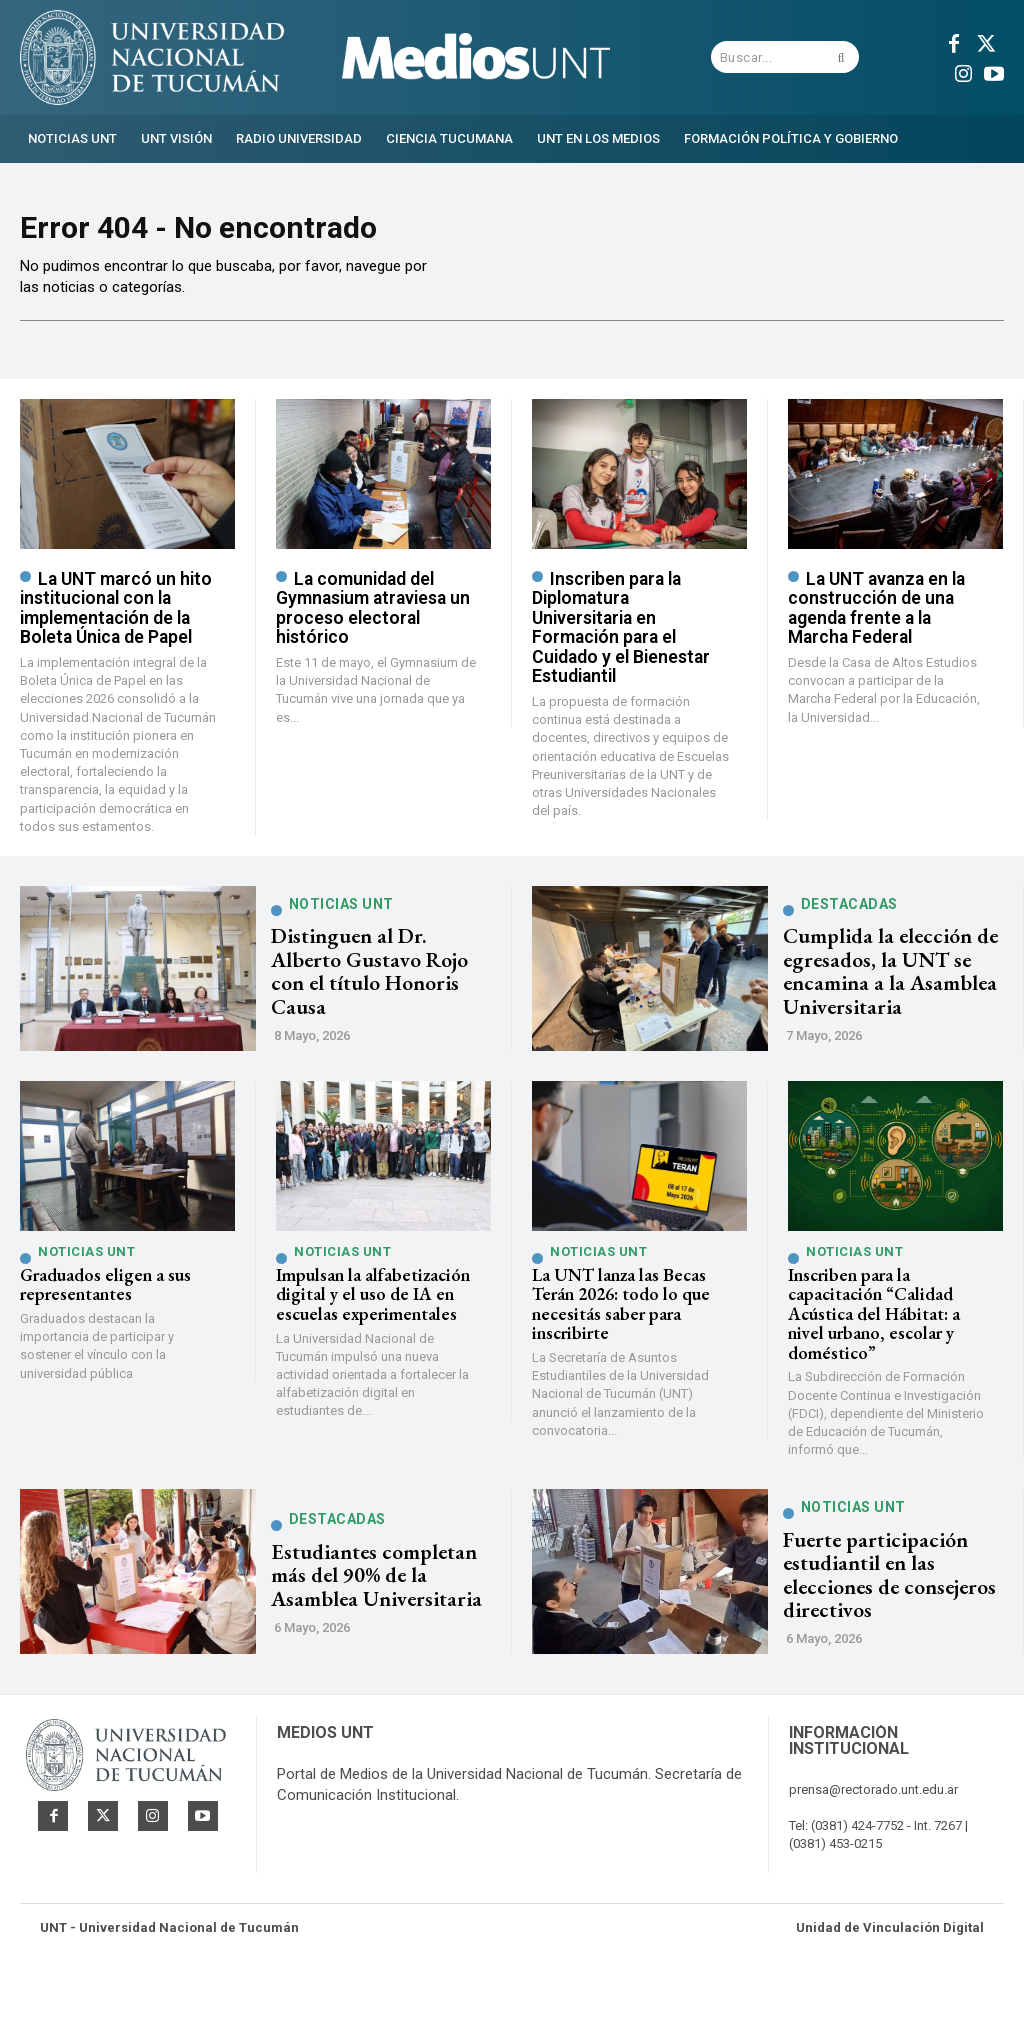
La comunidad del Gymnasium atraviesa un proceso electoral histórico (371, 648)
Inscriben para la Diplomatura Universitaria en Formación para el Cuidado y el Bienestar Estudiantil (631, 657)
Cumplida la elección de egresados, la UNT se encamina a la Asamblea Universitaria (885, 1009)
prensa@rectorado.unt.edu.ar (873, 1841)
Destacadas (849, 945)
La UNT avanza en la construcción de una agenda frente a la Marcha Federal (874, 648)
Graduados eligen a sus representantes (101, 1320)
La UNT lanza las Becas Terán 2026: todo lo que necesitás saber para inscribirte (618, 1339)
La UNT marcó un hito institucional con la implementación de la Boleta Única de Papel (113, 648)
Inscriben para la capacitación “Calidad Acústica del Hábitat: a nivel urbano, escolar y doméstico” (885, 1348)
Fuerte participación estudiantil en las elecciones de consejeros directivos (886, 1608)
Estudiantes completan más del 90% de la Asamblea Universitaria (369, 1608)
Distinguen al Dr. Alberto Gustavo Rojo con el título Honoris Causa (381, 1009)
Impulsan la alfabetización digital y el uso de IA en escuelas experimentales (365, 1329)
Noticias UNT (341, 956)
